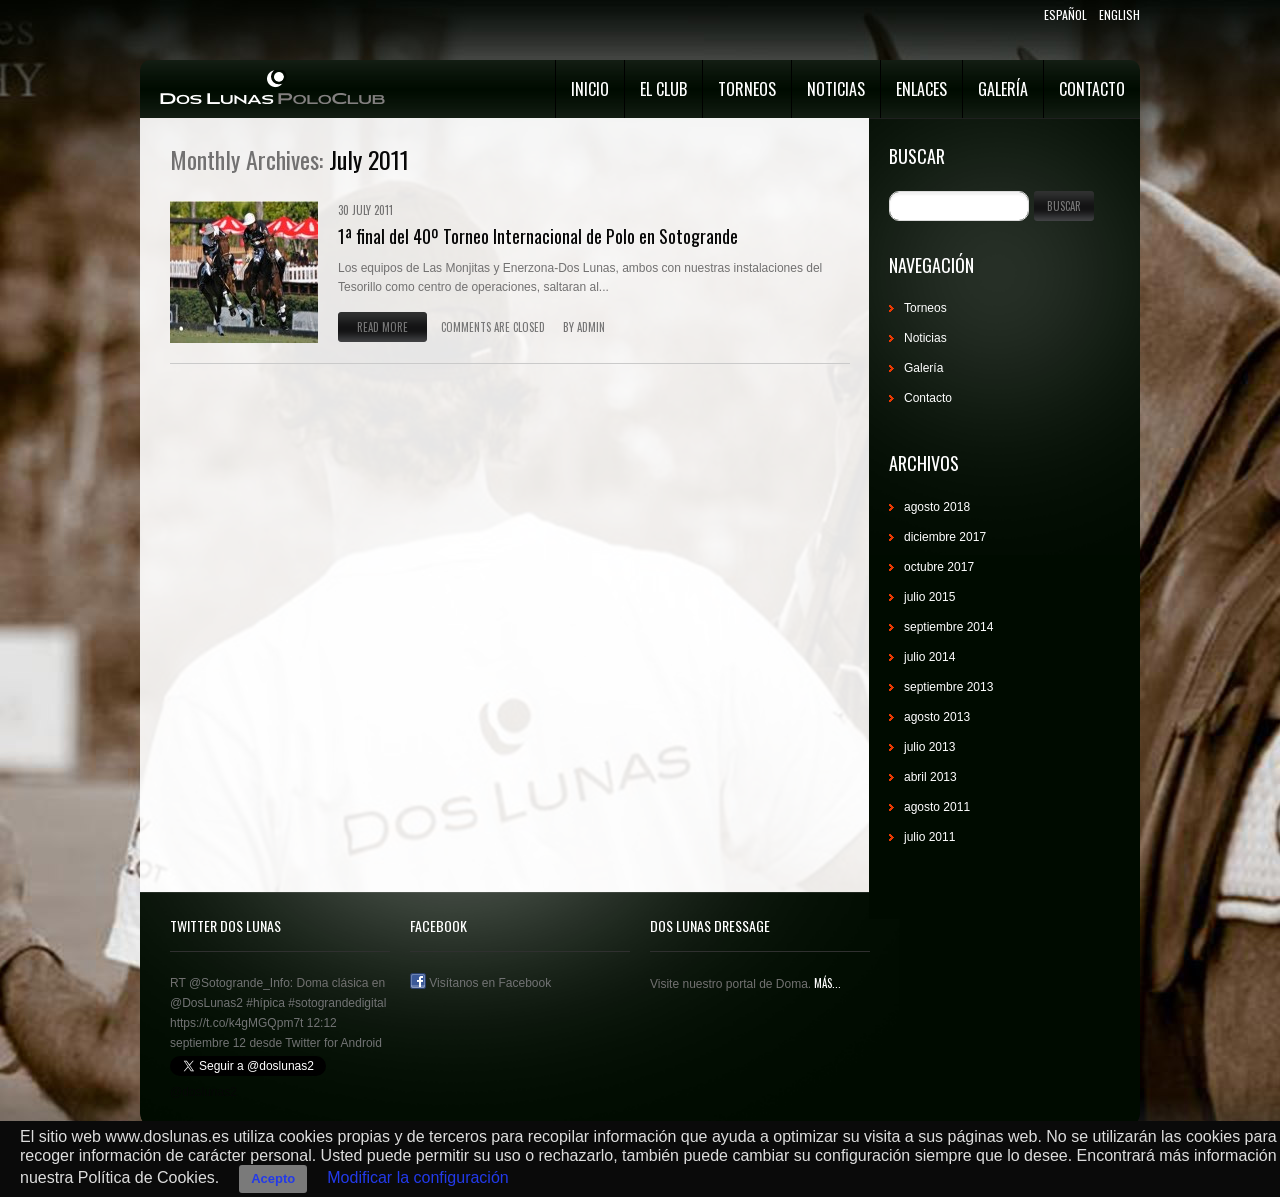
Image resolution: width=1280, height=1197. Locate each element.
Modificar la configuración (417, 1177)
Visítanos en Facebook (480, 983)
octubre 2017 (939, 567)
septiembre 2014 (948, 627)
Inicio (590, 89)
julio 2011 (929, 837)
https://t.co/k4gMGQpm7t (236, 1023)
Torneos (747, 89)
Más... (826, 983)
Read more (382, 327)
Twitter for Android (333, 1043)
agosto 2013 (937, 717)
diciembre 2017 (945, 537)
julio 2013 (929, 747)
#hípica (265, 1003)
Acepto (273, 1178)
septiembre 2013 (948, 687)
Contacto (1092, 89)
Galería (1003, 89)
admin (591, 327)
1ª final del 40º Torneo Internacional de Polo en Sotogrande (538, 236)
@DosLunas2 (206, 1003)
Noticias (836, 89)
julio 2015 (929, 597)
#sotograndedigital (337, 1003)
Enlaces (921, 89)
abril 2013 (930, 777)
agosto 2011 (937, 807)
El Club (663, 89)
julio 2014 (929, 657)
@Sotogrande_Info (239, 983)
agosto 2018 (937, 507)
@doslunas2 (203, 1092)
